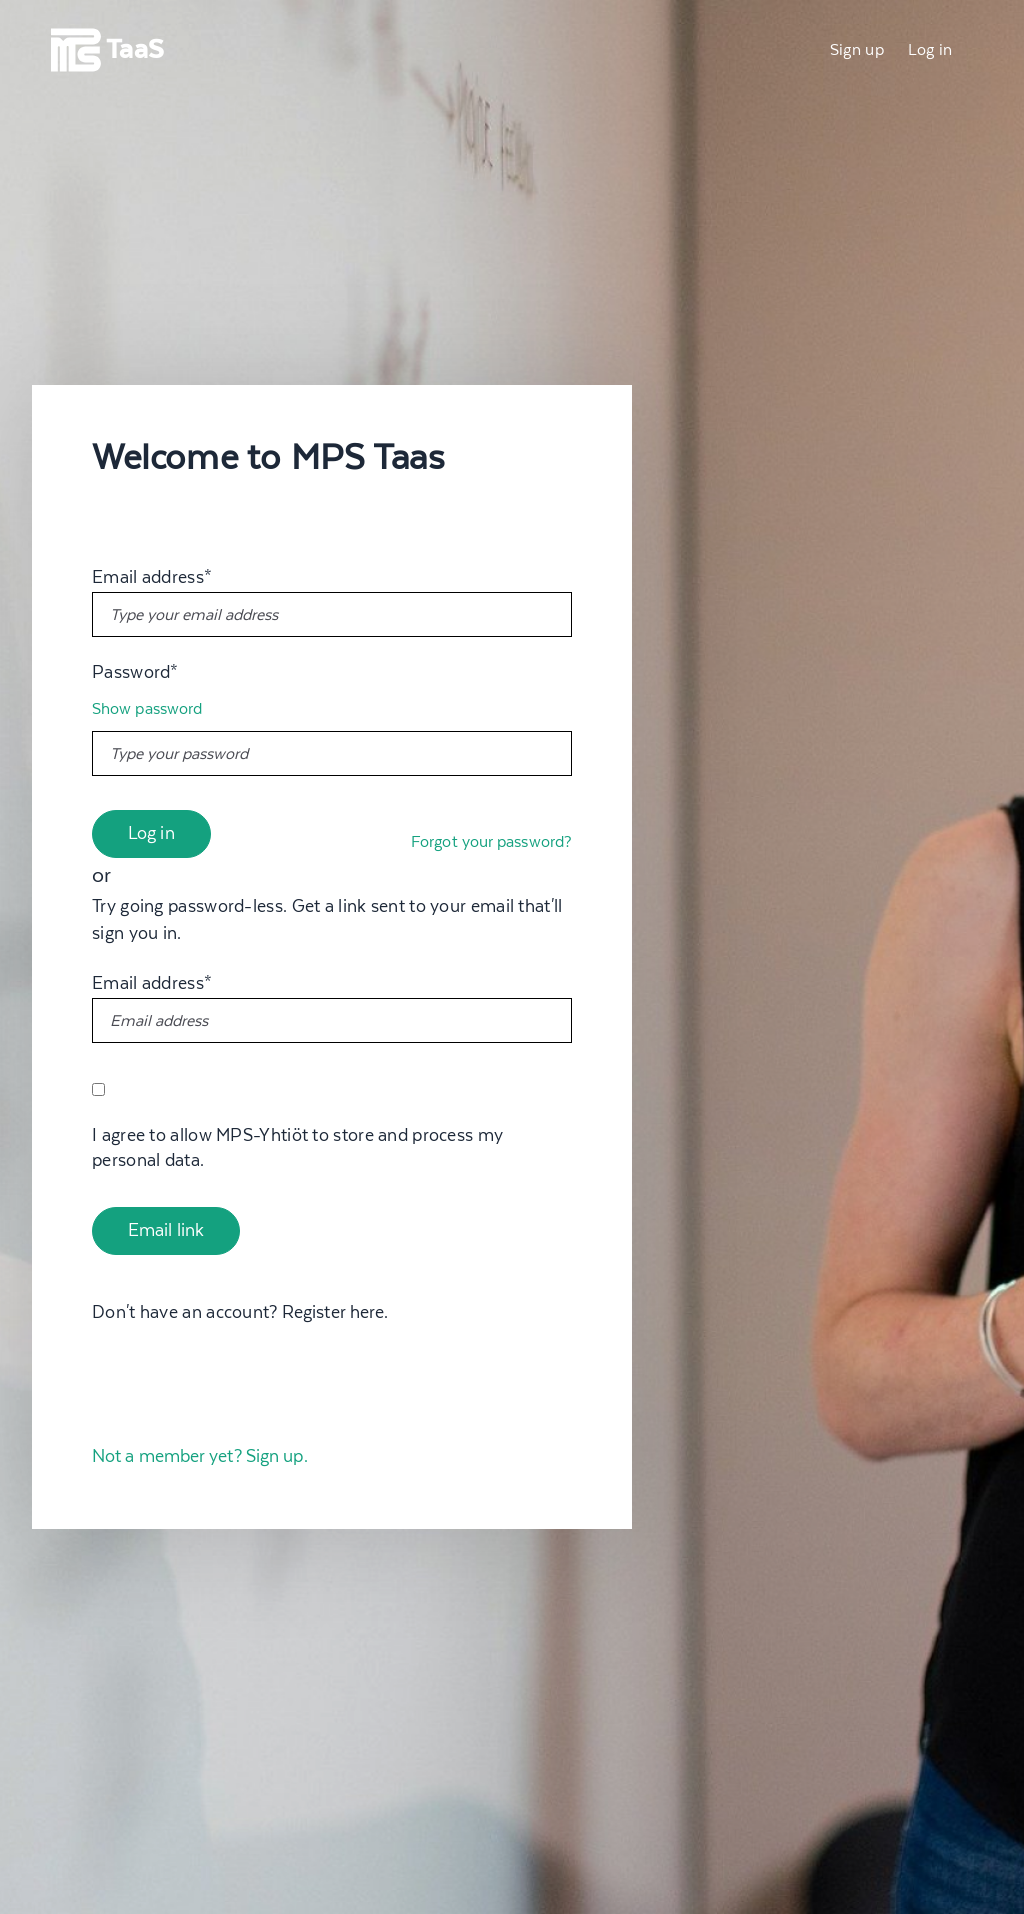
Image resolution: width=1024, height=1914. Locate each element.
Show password (147, 709)
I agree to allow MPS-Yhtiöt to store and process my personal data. (297, 1148)
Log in (930, 50)
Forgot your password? (491, 842)
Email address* (152, 578)
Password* (135, 673)
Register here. (335, 1313)
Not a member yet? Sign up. (200, 1457)
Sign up (857, 50)
